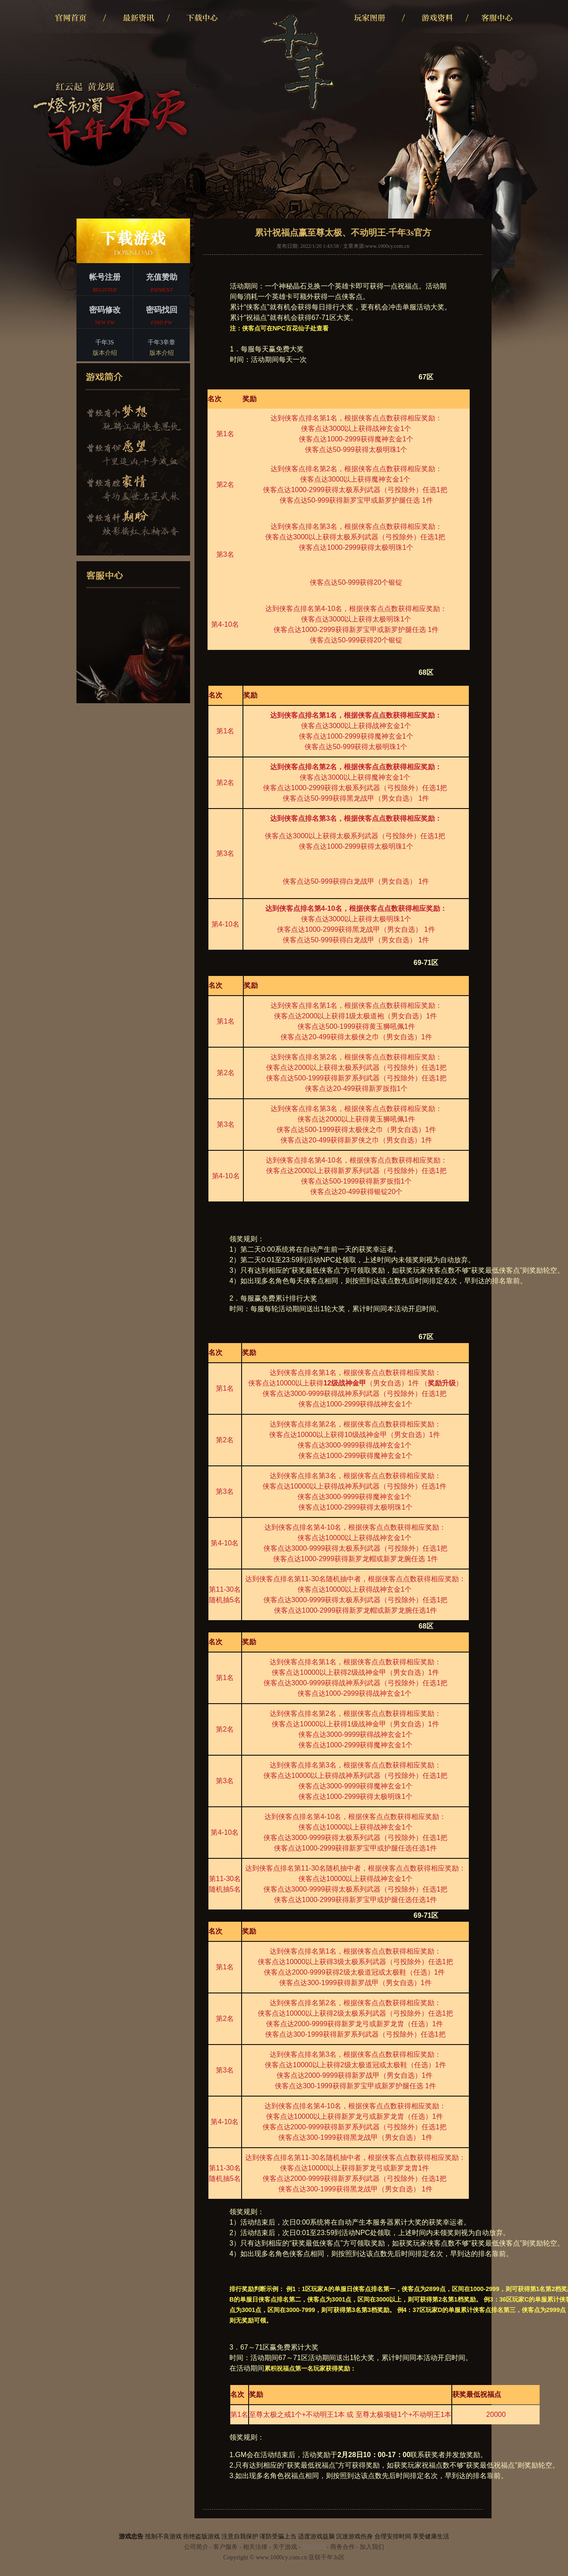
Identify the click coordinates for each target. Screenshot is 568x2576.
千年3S (104, 348)
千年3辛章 (161, 348)
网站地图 (314, 2547)
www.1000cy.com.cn (387, 246)
